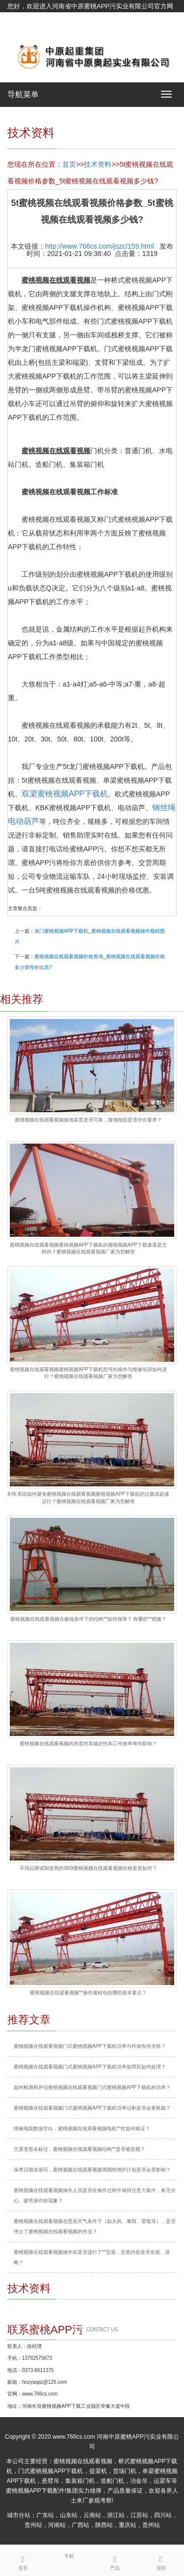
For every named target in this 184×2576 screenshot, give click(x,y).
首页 (69, 164)
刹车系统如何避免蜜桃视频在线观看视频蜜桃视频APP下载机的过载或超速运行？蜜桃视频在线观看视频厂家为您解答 (88, 1497)
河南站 (57, 2525)
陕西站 (104, 2525)
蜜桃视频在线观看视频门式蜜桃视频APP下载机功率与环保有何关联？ (90, 2046)
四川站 (163, 2515)
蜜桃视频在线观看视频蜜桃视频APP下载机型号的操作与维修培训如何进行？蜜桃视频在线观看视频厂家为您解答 (88, 1373)
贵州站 (33, 2525)
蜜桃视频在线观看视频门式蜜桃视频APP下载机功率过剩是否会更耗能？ (92, 2108)
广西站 (80, 2525)
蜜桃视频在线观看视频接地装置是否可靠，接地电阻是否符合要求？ (88, 1119)
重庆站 (127, 2525)
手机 (69, 2555)
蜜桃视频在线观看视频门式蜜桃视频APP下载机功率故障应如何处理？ (90, 2066)
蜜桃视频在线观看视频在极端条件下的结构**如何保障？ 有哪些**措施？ (88, 1619)
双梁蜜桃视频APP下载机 (65, 794)
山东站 (69, 2515)
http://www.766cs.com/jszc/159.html (99, 246)
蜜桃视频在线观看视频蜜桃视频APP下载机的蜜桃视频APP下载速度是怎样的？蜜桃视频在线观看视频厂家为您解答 (88, 1248)
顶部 (161, 2561)
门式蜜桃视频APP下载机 (50, 2471)
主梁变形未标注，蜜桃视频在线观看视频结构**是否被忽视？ (79, 2149)
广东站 (45, 2515)
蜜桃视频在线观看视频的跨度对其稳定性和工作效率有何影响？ (88, 1743)
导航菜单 (23, 94)
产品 (115, 2561)
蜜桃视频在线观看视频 (82, 2461)
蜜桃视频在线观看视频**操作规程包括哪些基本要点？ (88, 1992)
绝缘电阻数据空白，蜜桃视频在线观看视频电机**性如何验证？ (82, 2128)
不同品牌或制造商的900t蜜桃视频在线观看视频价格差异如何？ (88, 1868)
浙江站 (116, 2515)
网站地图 (20, 30)
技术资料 (97, 164)
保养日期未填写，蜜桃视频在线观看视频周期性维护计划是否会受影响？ (92, 2169)
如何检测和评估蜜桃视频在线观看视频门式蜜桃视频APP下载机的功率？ (92, 2087)
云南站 (92, 2515)
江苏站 (139, 2515)
